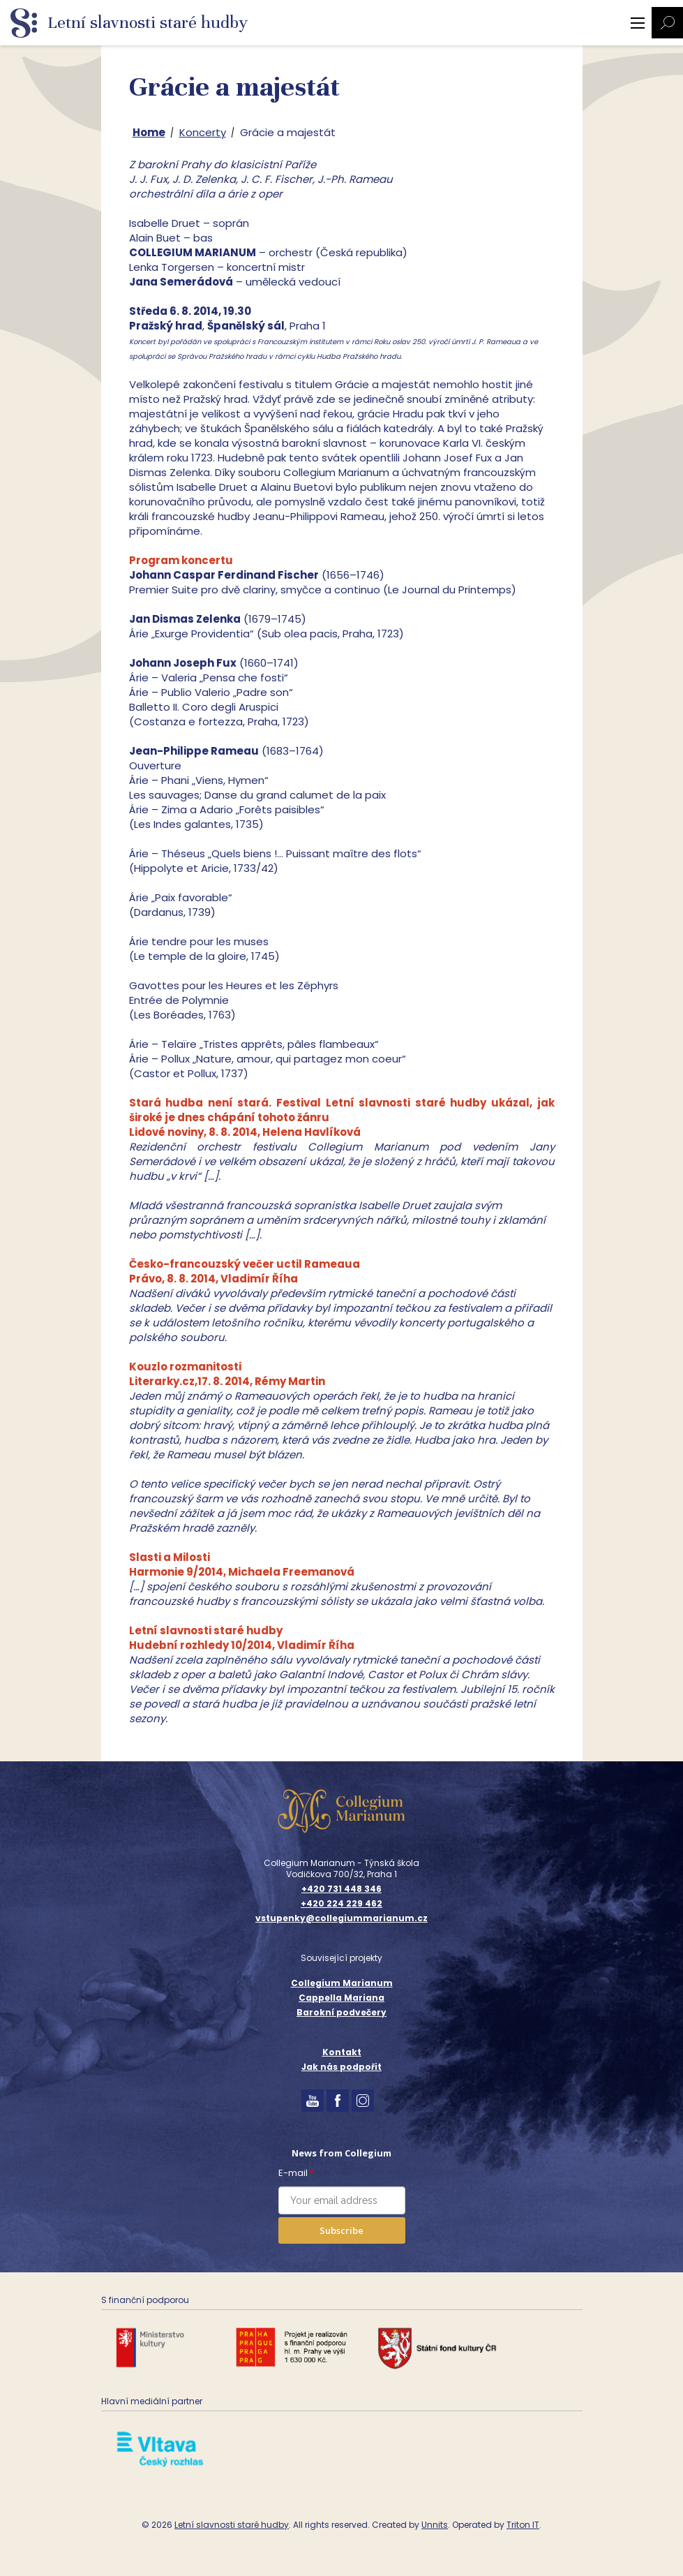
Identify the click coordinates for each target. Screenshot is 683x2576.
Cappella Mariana (341, 1998)
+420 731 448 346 (341, 1889)
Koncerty (202, 132)
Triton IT (522, 2525)
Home (149, 132)
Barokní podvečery (341, 2012)
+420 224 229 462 (341, 1903)
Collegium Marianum (342, 1983)
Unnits (434, 2525)
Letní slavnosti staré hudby (231, 2525)
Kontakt (341, 2052)
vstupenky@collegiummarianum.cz (341, 1918)
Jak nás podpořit (341, 2067)
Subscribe (341, 2230)
